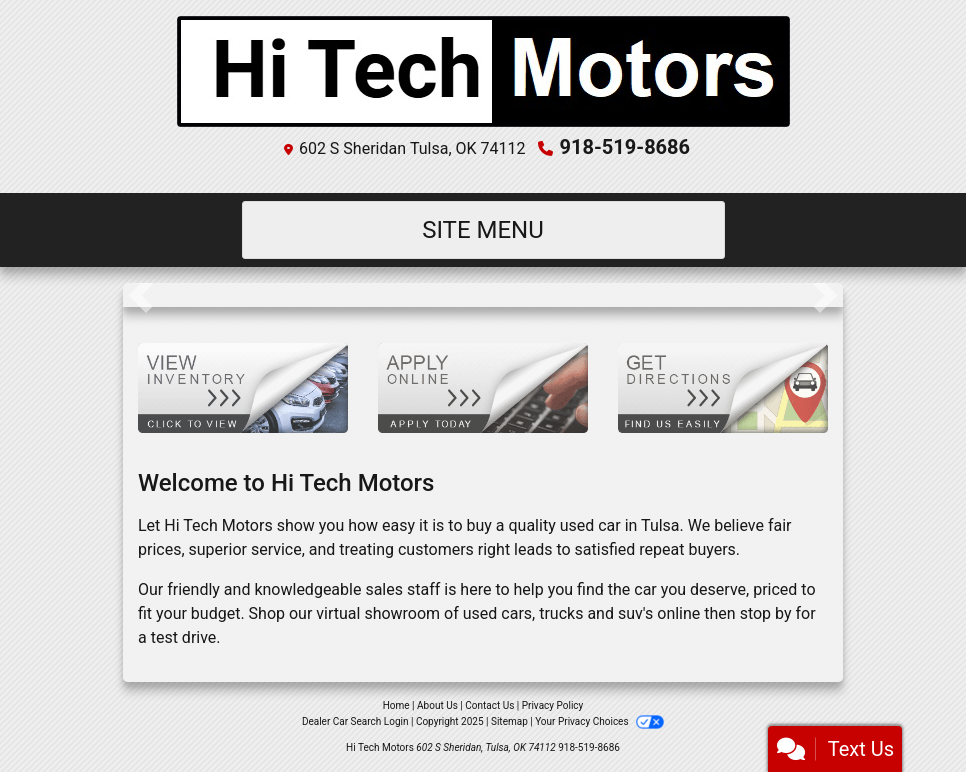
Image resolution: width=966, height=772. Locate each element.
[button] (140, 295)
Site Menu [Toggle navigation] (483, 230)
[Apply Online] (483, 386)
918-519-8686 (625, 147)
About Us (437, 705)
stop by (766, 613)
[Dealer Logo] (483, 71)
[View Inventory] (243, 386)
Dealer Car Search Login (355, 721)
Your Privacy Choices (599, 721)
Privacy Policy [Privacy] (553, 705)
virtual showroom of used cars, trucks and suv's (484, 613)
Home (396, 705)
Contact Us (489, 705)
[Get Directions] (723, 386)
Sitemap (509, 721)
